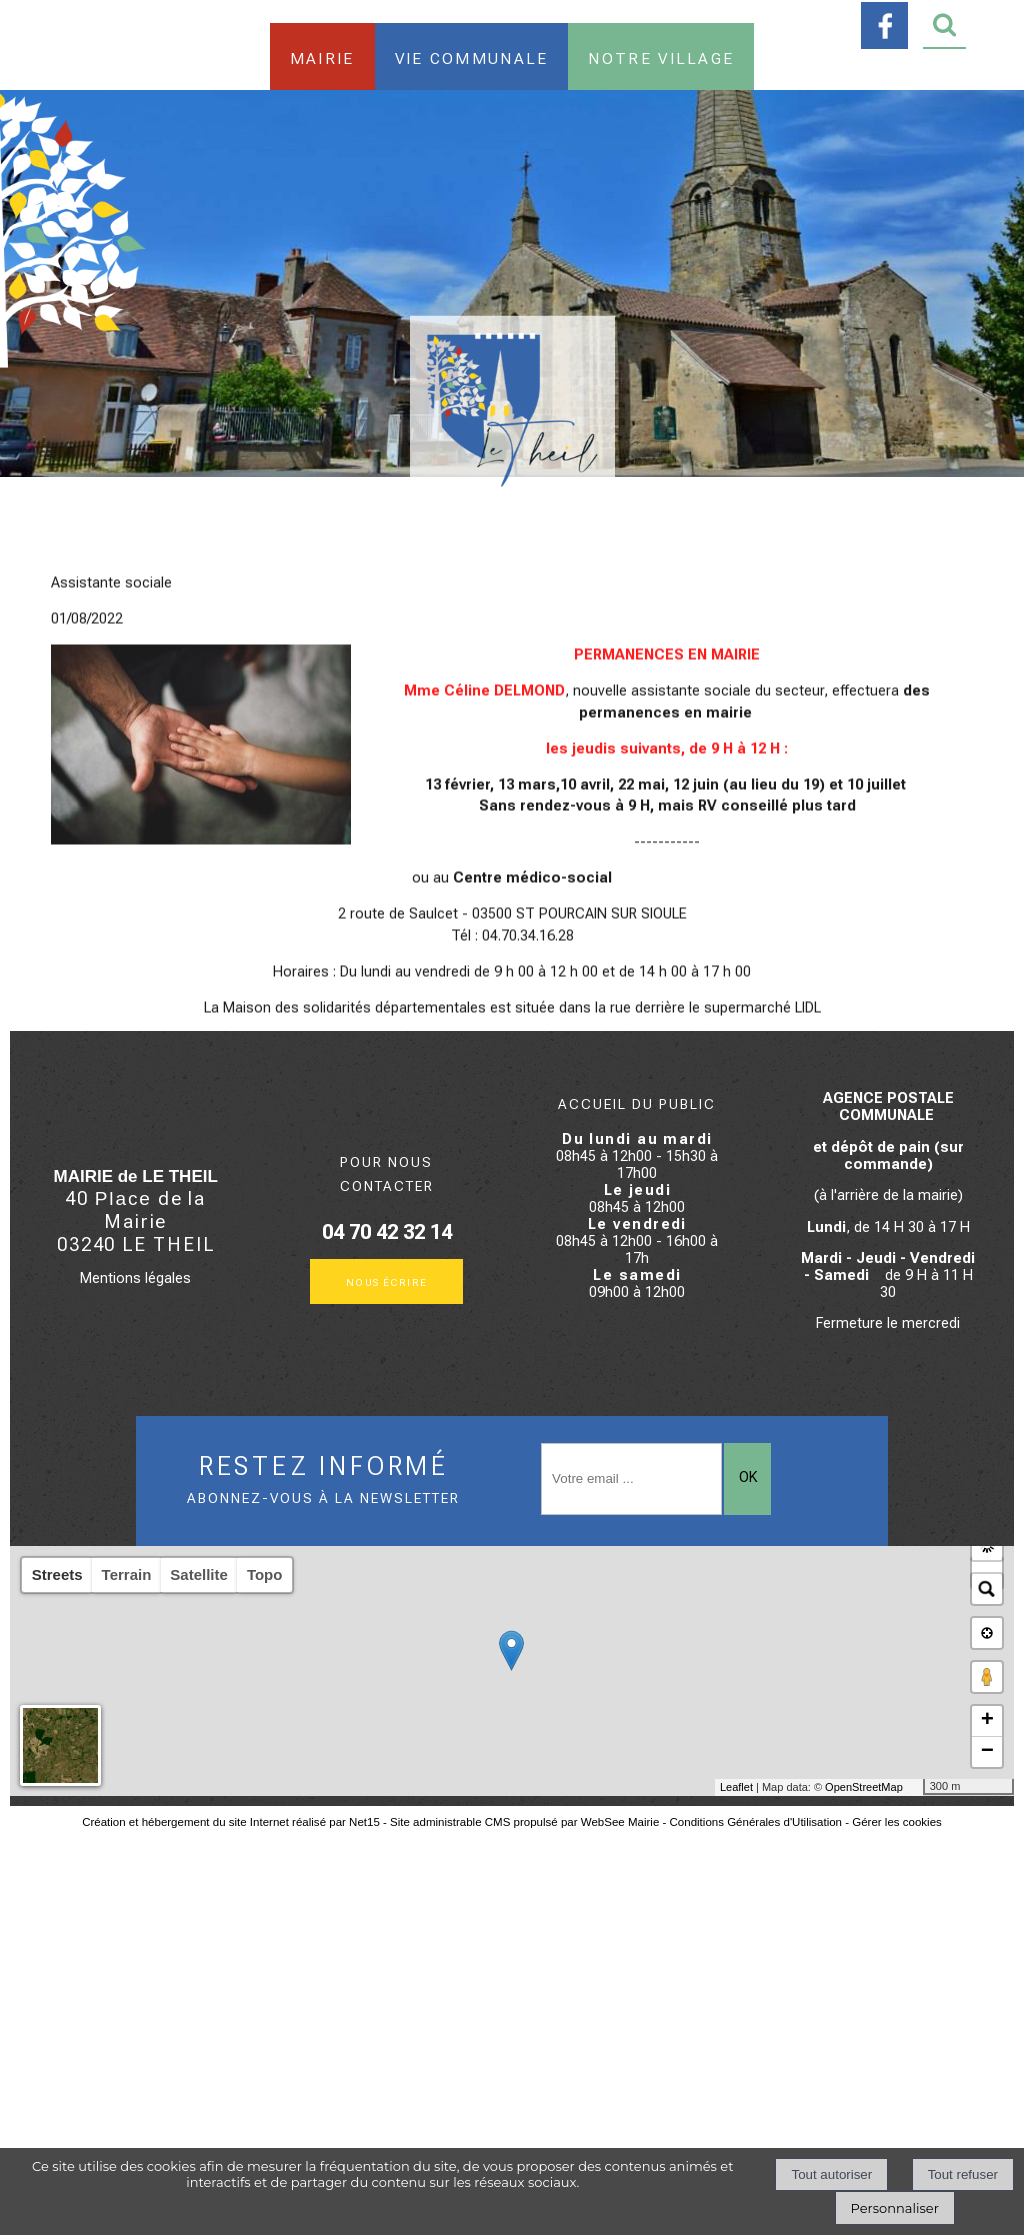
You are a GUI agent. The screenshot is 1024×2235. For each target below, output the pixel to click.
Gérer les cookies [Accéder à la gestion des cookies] (897, 1822)
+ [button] (987, 1721)
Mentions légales (135, 1278)
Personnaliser (895, 2208)
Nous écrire (387, 1281)
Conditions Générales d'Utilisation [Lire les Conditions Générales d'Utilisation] (756, 1822)
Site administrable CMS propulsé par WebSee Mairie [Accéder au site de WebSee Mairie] (524, 1822)
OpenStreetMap (864, 1787)
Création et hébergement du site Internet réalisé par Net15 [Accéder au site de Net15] (231, 1822)
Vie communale (472, 56)
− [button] (987, 1752)
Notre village (661, 56)
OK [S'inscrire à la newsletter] (748, 1477)
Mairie (322, 56)
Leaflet (736, 1787)
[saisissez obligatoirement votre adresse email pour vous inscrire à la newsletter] (631, 1479)
